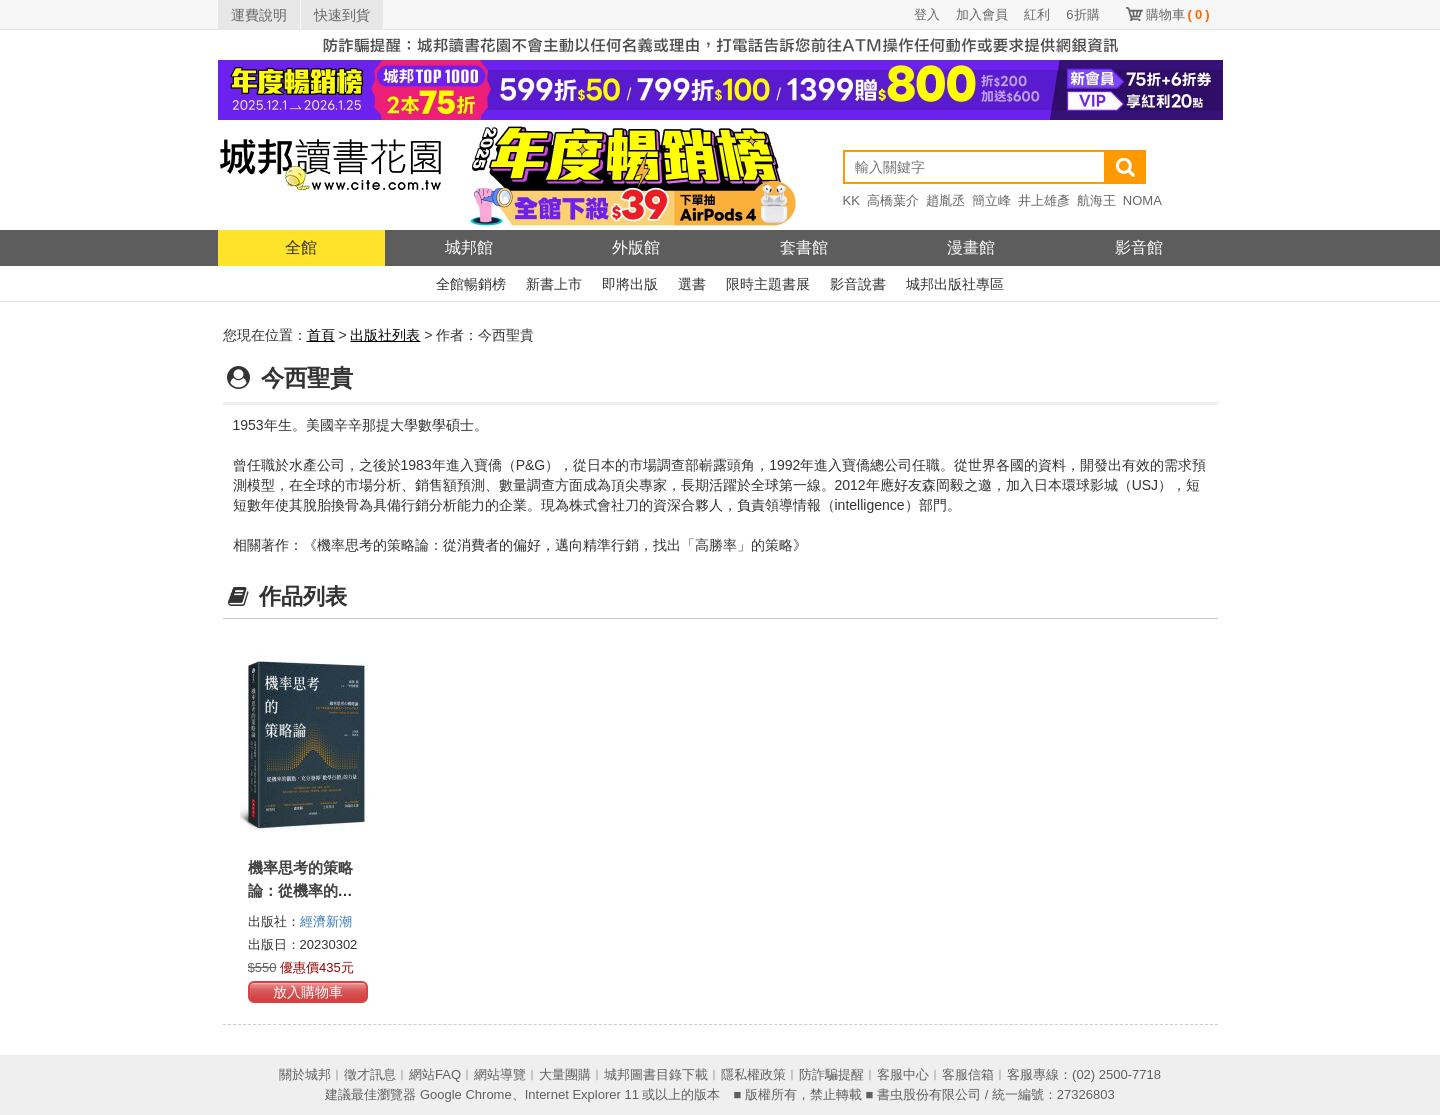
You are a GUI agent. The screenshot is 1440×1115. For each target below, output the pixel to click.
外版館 (636, 247)
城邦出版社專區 (955, 284)
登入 (927, 14)
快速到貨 (342, 15)
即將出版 (630, 284)
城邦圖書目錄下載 (656, 1074)
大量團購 (565, 1074)
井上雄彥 (1044, 200)
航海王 (1096, 200)
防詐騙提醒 (831, 1074)
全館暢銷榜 (471, 284)
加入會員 (982, 14)
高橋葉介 (893, 200)
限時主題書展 (768, 284)
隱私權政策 (753, 1074)
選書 (692, 284)
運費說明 (259, 15)
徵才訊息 (370, 1074)
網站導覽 (500, 1074)
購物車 (1178, 14)
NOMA (1142, 200)
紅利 (1037, 14)
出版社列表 (385, 335)
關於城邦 (305, 1074)
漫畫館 (971, 247)
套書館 (804, 247)
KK (851, 200)
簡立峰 (991, 200)
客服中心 (903, 1074)
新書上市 (554, 284)
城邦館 (469, 247)
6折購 (1082, 14)
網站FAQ (435, 1074)
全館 (301, 247)
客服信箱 (968, 1074)
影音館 (1139, 247)
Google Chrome (466, 1094)
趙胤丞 (945, 200)
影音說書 (858, 284)
